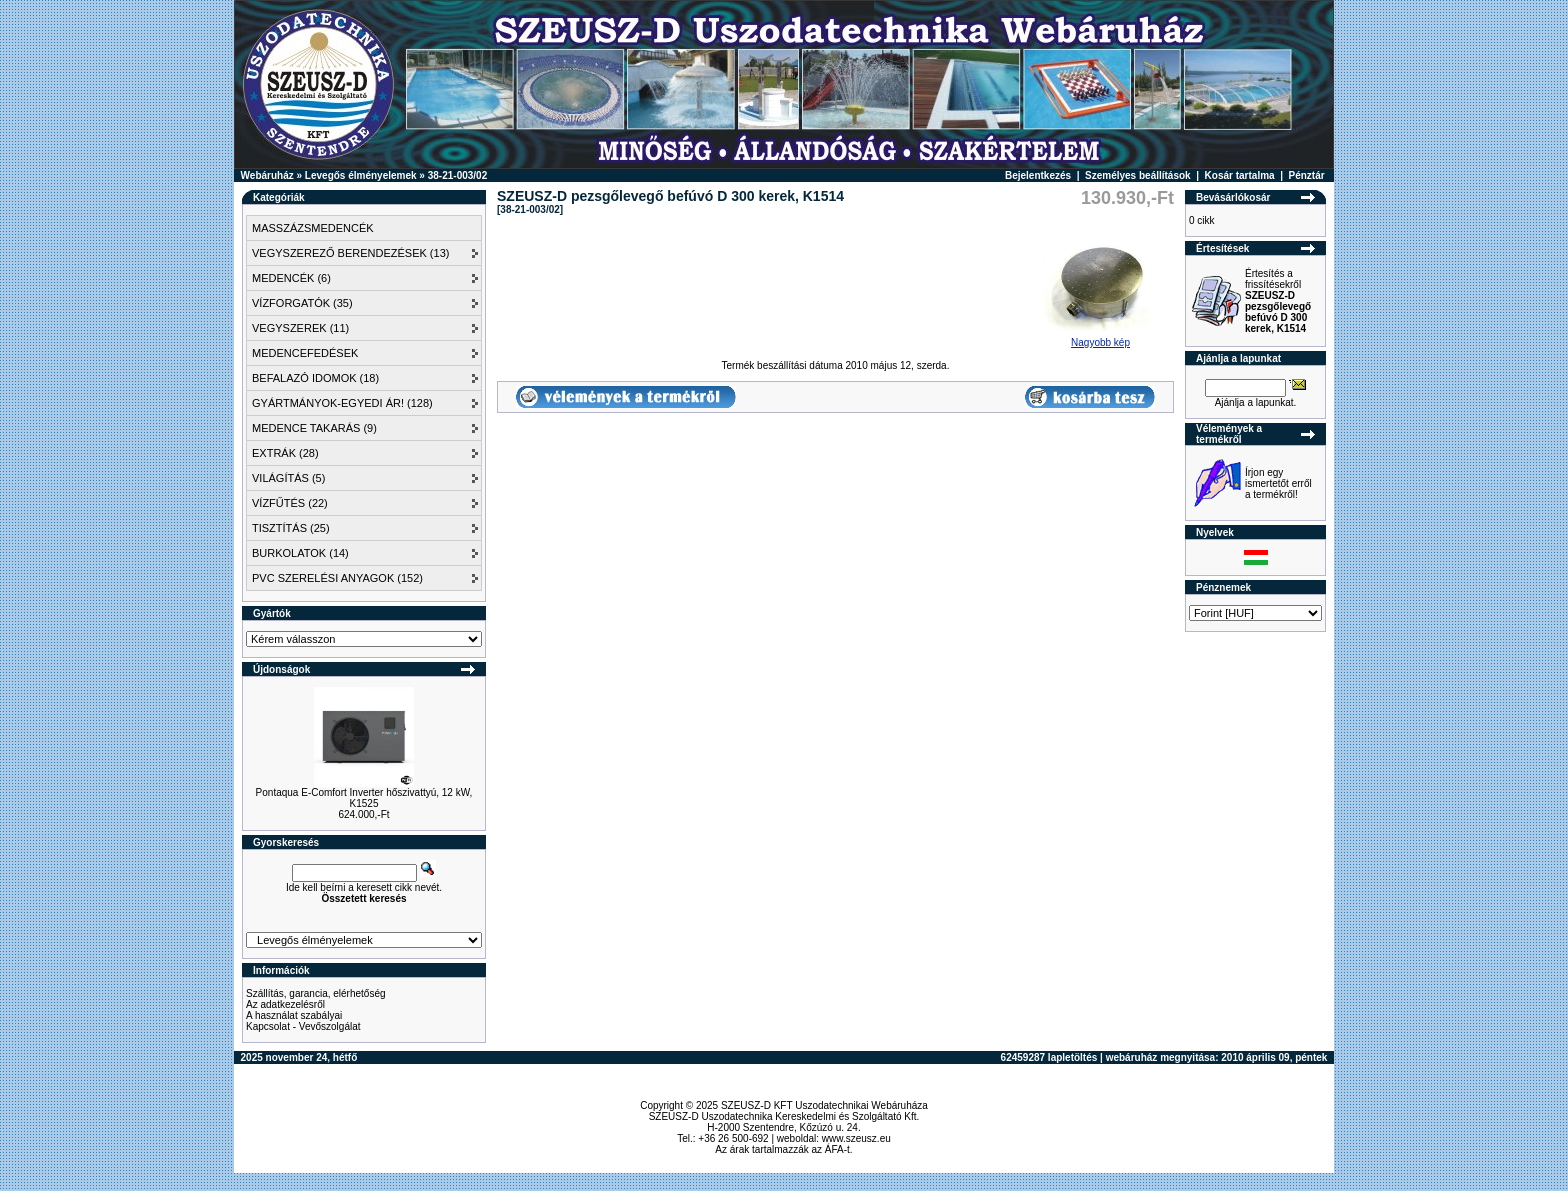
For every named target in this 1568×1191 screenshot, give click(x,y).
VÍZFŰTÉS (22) (290, 503)
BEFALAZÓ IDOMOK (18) (315, 378)
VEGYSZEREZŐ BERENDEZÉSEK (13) (350, 253)
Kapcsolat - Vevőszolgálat (303, 1026)
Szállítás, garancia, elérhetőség (316, 993)
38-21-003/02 (458, 175)
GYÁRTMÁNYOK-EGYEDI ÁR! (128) (342, 403)
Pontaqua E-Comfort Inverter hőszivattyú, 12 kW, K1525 (364, 798)
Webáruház (267, 175)
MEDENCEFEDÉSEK (305, 353)
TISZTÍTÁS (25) (291, 528)
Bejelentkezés (1038, 175)
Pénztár (1307, 175)
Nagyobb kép (1100, 338)
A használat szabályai (294, 1015)
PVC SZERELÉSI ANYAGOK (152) (337, 578)
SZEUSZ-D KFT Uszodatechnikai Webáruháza (824, 1105)
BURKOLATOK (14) (300, 553)
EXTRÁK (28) (285, 453)
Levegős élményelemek (361, 175)
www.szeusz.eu (856, 1138)
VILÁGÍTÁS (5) (288, 478)
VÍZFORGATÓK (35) (302, 303)
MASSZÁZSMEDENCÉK (313, 228)
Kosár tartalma (1240, 175)
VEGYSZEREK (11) (300, 328)
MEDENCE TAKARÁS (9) (314, 428)
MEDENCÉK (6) (291, 278)
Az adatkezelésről (285, 1004)
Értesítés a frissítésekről (1278, 301)
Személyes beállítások (1138, 175)
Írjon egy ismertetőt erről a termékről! (1278, 483)
